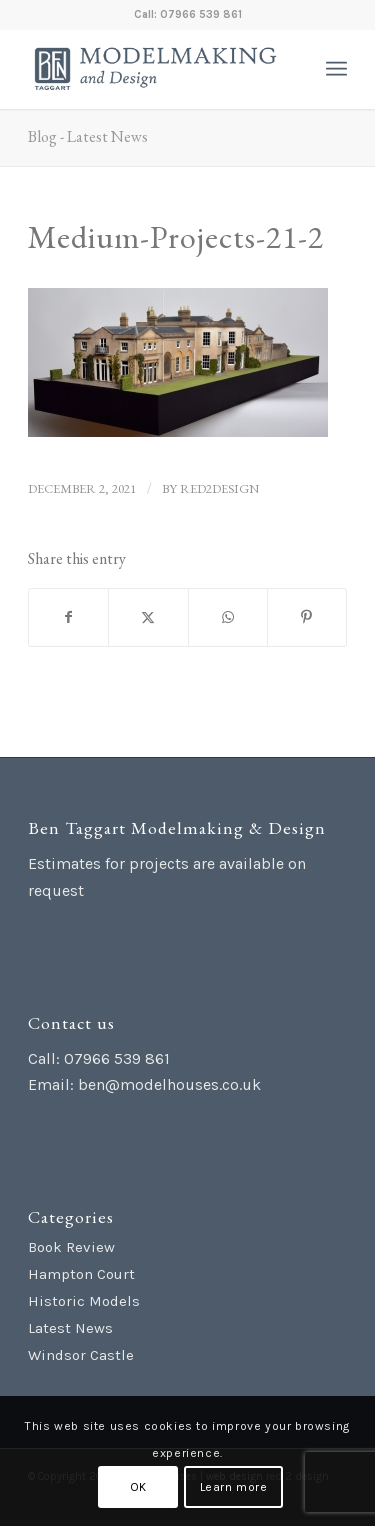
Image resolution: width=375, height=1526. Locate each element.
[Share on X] (148, 617)
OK (138, 1487)
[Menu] (336, 69)
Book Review (71, 1247)
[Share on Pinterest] (307, 617)
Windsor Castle (81, 1355)
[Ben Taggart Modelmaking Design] (155, 69)
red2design (219, 488)
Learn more (234, 1487)
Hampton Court (81, 1274)
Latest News (70, 1328)
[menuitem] (336, 69)
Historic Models (84, 1301)
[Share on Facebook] (68, 617)
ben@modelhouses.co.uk (169, 1084)
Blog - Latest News (88, 136)
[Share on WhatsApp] (228, 617)
